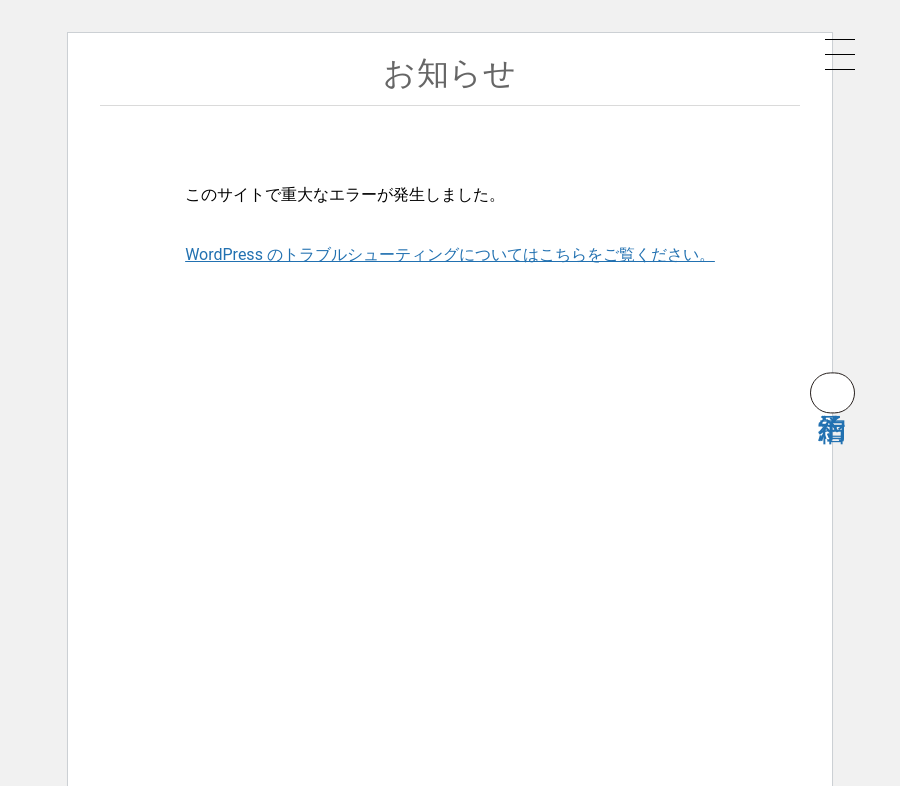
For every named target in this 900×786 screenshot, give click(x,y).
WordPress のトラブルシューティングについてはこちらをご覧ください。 (450, 254)
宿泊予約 (832, 392)
